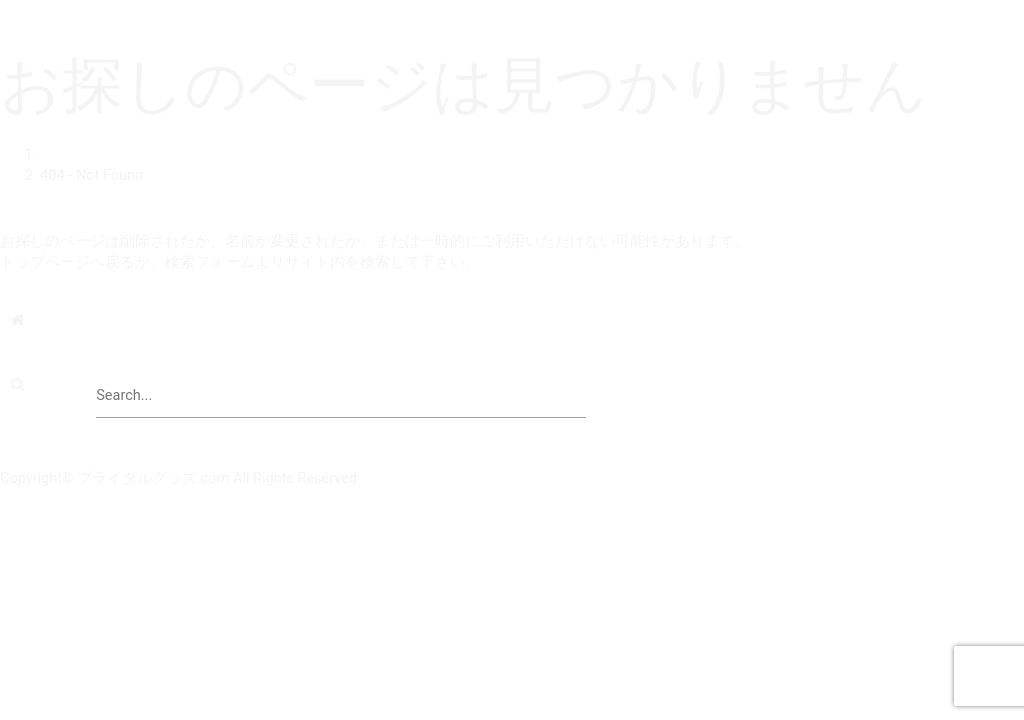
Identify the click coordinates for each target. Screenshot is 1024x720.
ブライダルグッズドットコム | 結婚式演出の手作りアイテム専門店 (223, 10)
